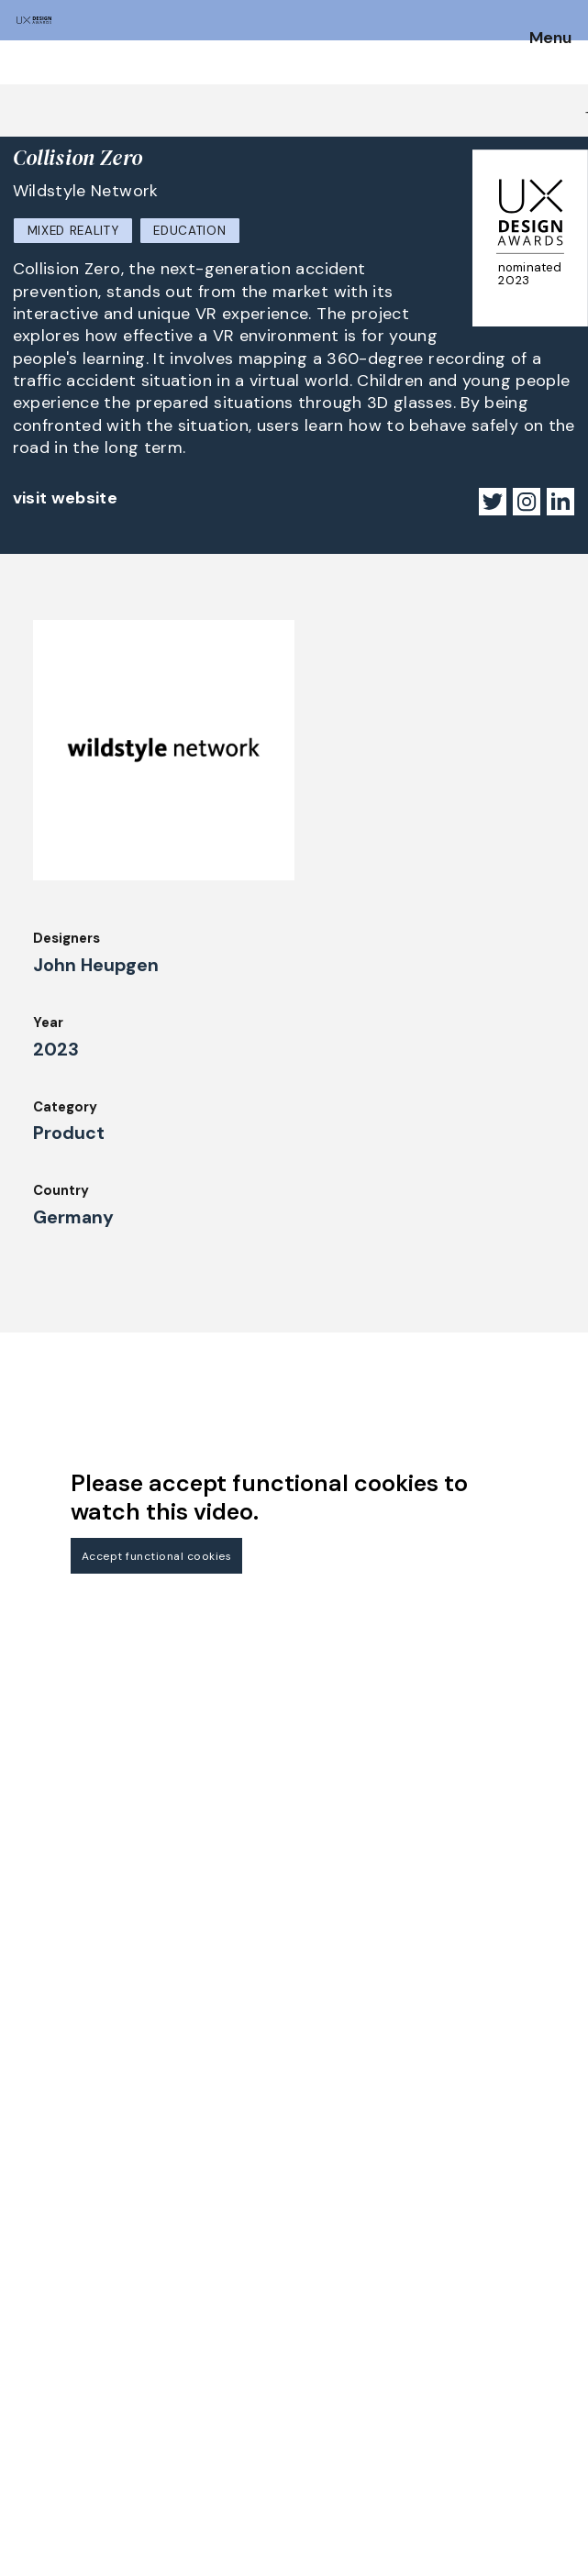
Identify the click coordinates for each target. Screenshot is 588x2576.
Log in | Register (451, 2435)
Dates (33, 2341)
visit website (65, 498)
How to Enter (58, 2316)
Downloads (241, 2459)
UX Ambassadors (69, 2441)
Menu (550, 38)
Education (189, 230)
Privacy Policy (444, 2384)
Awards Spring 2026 (271, 2335)
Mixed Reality (73, 230)
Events (228, 2359)
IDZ (216, 2435)
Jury (26, 2392)
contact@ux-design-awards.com (176, 2535)
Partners (426, 2335)
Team (223, 2410)
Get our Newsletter (92, 2201)
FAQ (26, 2366)
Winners (231, 2309)
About (226, 2384)
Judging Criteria (66, 2416)
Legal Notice (440, 2309)
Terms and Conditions (471, 2410)
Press (415, 2359)
